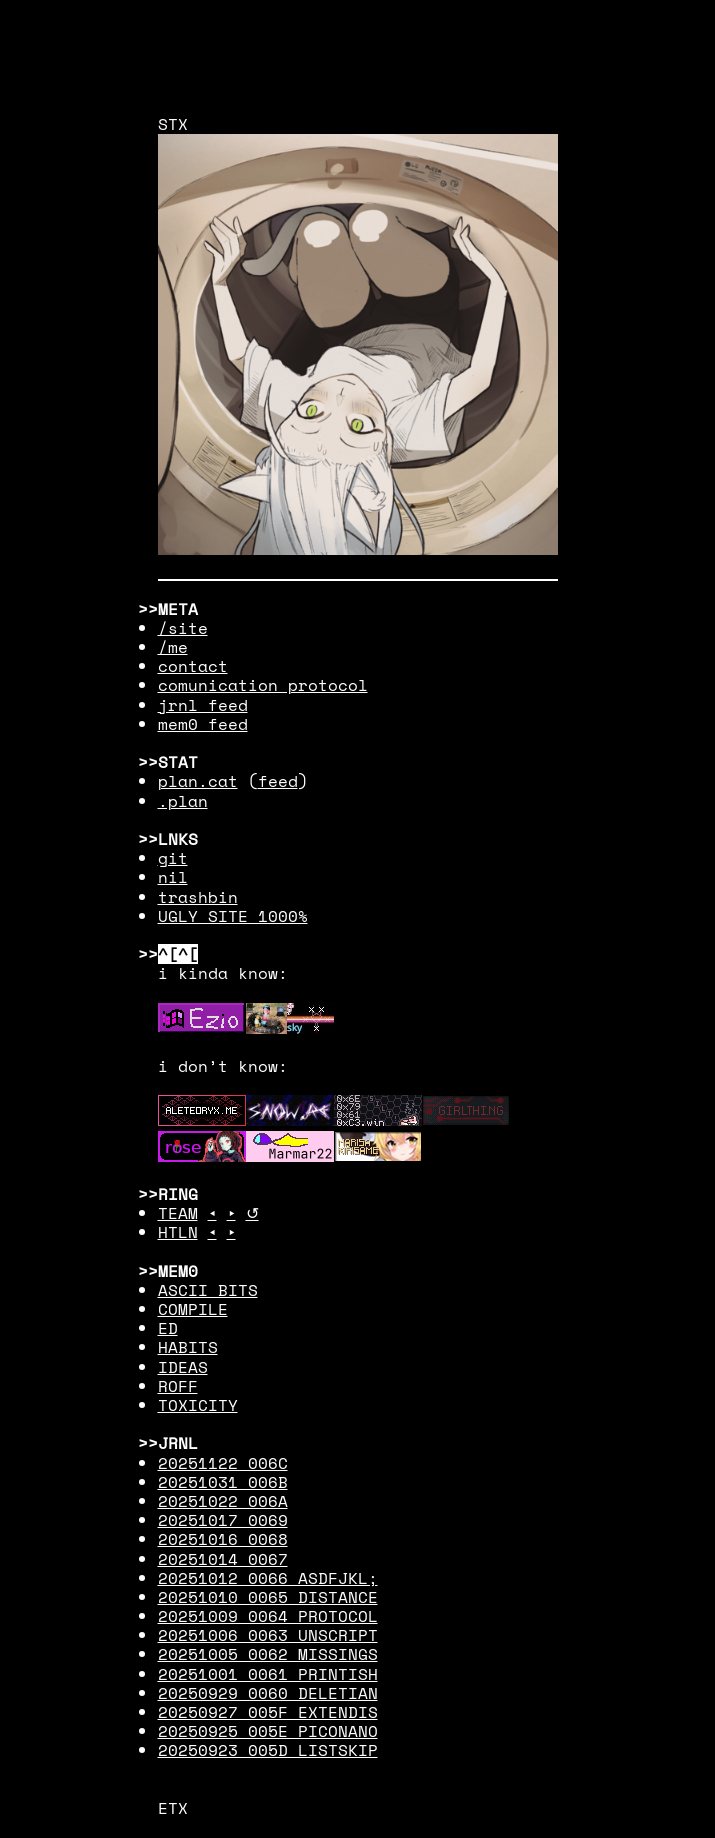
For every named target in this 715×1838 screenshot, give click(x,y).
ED (168, 1328)
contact (193, 666)
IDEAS (183, 1367)
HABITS (188, 1347)
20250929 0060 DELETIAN (268, 1693)
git (173, 858)
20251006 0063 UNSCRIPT (268, 1635)
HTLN (178, 1232)
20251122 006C (223, 1463)
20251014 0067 (223, 1559)
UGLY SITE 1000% (233, 916)
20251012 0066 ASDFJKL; (268, 1578)
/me (173, 647)
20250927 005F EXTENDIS (268, 1712)
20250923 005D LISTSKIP (268, 1750)
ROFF (178, 1386)
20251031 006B (223, 1482)
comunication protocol (263, 685)
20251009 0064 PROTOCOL (268, 1616)
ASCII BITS (208, 1290)
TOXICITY (198, 1405)
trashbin (198, 897)
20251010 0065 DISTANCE (268, 1597)
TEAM (178, 1213)
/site (183, 628)
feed (278, 781)
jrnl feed (203, 705)
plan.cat (198, 781)
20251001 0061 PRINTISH (268, 1674)
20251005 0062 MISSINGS (268, 1654)
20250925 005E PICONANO (268, 1731)
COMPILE (193, 1309)
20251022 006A (223, 1501)
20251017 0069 (223, 1520)
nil (173, 877)
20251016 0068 (223, 1539)
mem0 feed (203, 724)
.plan (183, 801)
